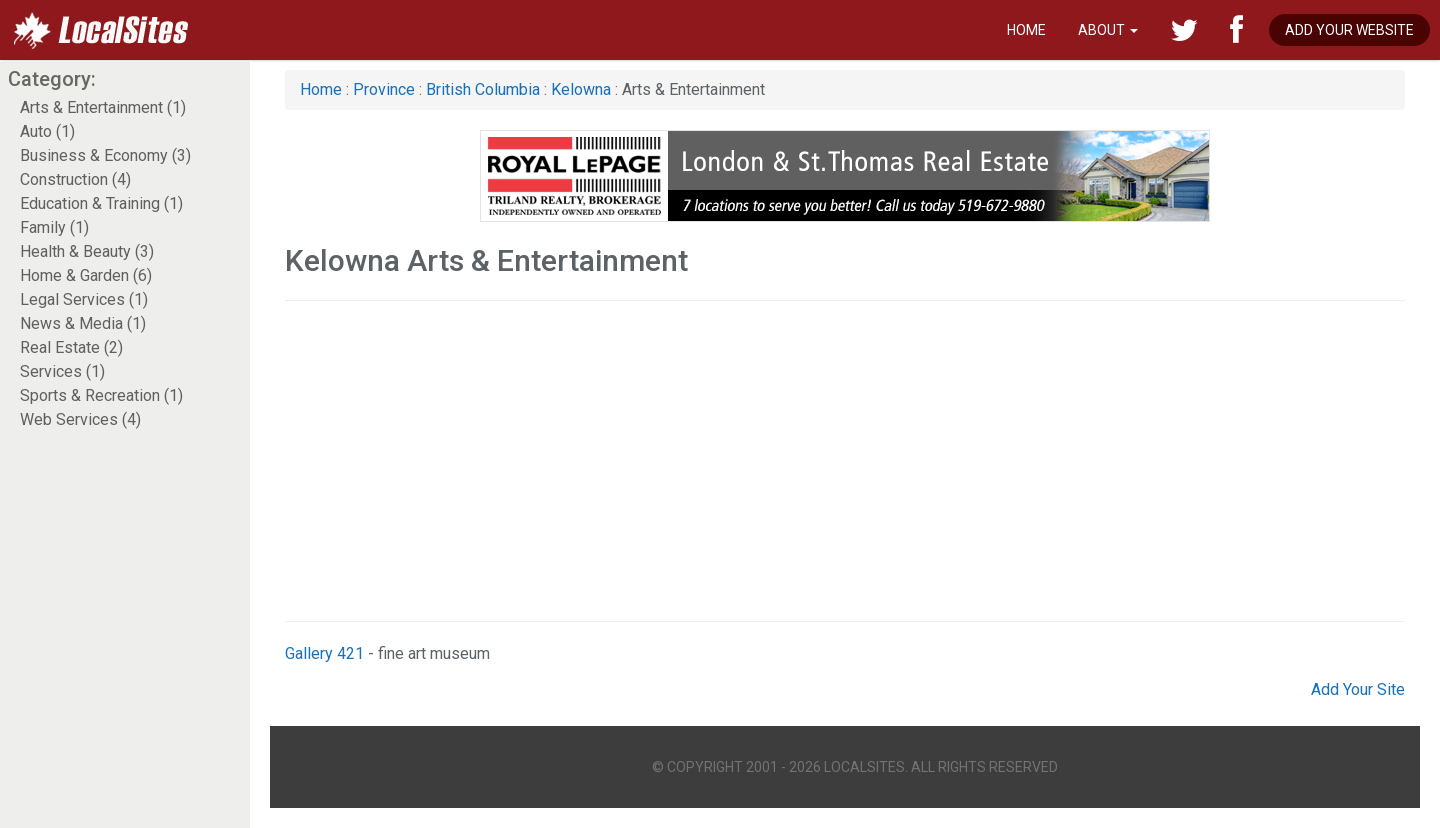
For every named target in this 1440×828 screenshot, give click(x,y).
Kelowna (581, 89)
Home (1026, 30)
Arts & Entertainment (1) (103, 107)
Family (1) (54, 227)
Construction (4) (75, 179)
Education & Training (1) (101, 203)
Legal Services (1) (84, 299)
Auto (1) (47, 131)
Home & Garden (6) (86, 275)
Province (384, 89)
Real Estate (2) (71, 347)
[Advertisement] (845, 461)
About (1108, 30)
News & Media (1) (83, 323)
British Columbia (483, 89)
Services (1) (62, 371)
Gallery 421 (324, 653)
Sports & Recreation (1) (101, 395)
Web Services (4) (80, 419)
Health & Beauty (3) (87, 251)
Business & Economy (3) (105, 155)
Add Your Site (1358, 689)
